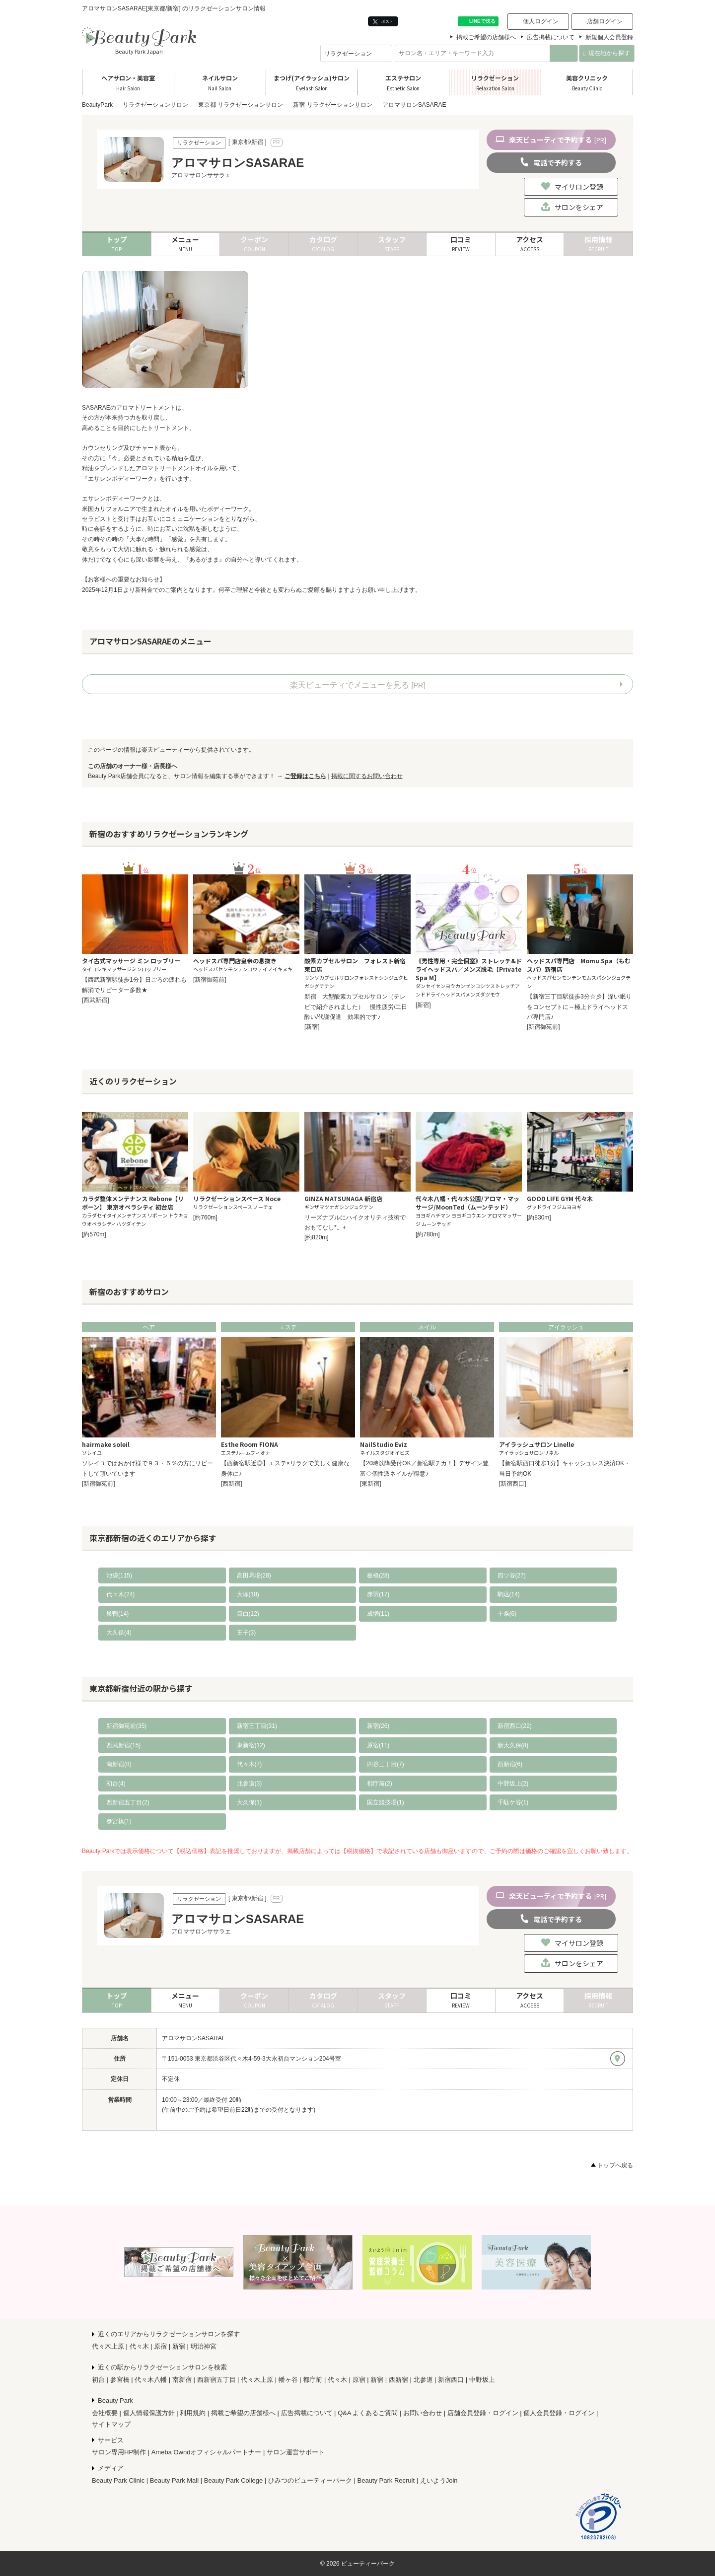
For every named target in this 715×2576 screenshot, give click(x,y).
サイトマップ (111, 2424)
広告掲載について (550, 37)
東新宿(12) (251, 1745)
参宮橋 (120, 2379)
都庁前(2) (379, 1783)
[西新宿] (231, 1483)
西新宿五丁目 (216, 2379)
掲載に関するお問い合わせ (367, 776)
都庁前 (312, 2379)
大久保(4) (119, 1632)
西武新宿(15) (123, 1745)
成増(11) (378, 1613)
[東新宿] (370, 1483)
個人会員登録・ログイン (558, 2413)
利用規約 (193, 2413)
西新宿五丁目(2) (127, 1802)
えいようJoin (439, 2480)
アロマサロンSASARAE (194, 2038)
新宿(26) (378, 1725)
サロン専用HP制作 (119, 2452)
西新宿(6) (510, 1764)
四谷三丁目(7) (385, 1764)
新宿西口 (451, 2379)
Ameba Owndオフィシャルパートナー (206, 2452)
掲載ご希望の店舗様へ (486, 37)
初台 (98, 2379)
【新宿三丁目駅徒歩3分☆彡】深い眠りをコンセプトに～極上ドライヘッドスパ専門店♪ (579, 1006)
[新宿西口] (512, 1483)
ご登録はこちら (305, 776)
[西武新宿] (95, 1000)
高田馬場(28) (254, 1575)
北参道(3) (249, 1783)
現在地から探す (606, 53)
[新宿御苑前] (209, 979)
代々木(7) (249, 1764)
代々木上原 (108, 2346)
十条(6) (507, 1613)
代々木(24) (120, 1594)
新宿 (178, 2346)
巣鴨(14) (117, 1613)
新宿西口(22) (515, 1725)
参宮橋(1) (119, 1821)
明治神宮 (203, 2346)
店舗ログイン (605, 21)
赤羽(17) (378, 1594)
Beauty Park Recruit (386, 2480)
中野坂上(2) (513, 1783)
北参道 (423, 2379)
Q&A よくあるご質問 (368, 2413)
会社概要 (105, 2413)
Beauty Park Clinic (118, 2480)
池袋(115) (119, 1575)
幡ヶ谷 (288, 2379)
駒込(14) (509, 1594)
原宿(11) (378, 1745)
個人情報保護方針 (149, 2413)
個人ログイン (541, 21)
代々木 (139, 2346)
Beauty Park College (233, 2480)
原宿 (160, 2346)
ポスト (383, 21)
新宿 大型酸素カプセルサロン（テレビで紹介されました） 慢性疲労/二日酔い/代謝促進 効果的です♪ (355, 1006)
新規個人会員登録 (609, 37)
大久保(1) (249, 1802)
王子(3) (246, 1632)
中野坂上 (482, 2379)
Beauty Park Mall (174, 2480)
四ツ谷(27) (512, 1575)
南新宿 (182, 2379)
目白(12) (248, 1613)
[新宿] (312, 1026)
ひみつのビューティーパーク (310, 2480)
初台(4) (116, 1783)
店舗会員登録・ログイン (482, 2413)
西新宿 (398, 2379)
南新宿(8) (119, 1764)
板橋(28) (378, 1575)
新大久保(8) (513, 1745)
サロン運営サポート (296, 2452)
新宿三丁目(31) (257, 1725)
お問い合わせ (422, 2413)
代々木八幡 (151, 2379)
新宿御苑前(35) (126, 1725)
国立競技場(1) (385, 1802)
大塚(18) (248, 1594)
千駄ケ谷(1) (513, 1802)
